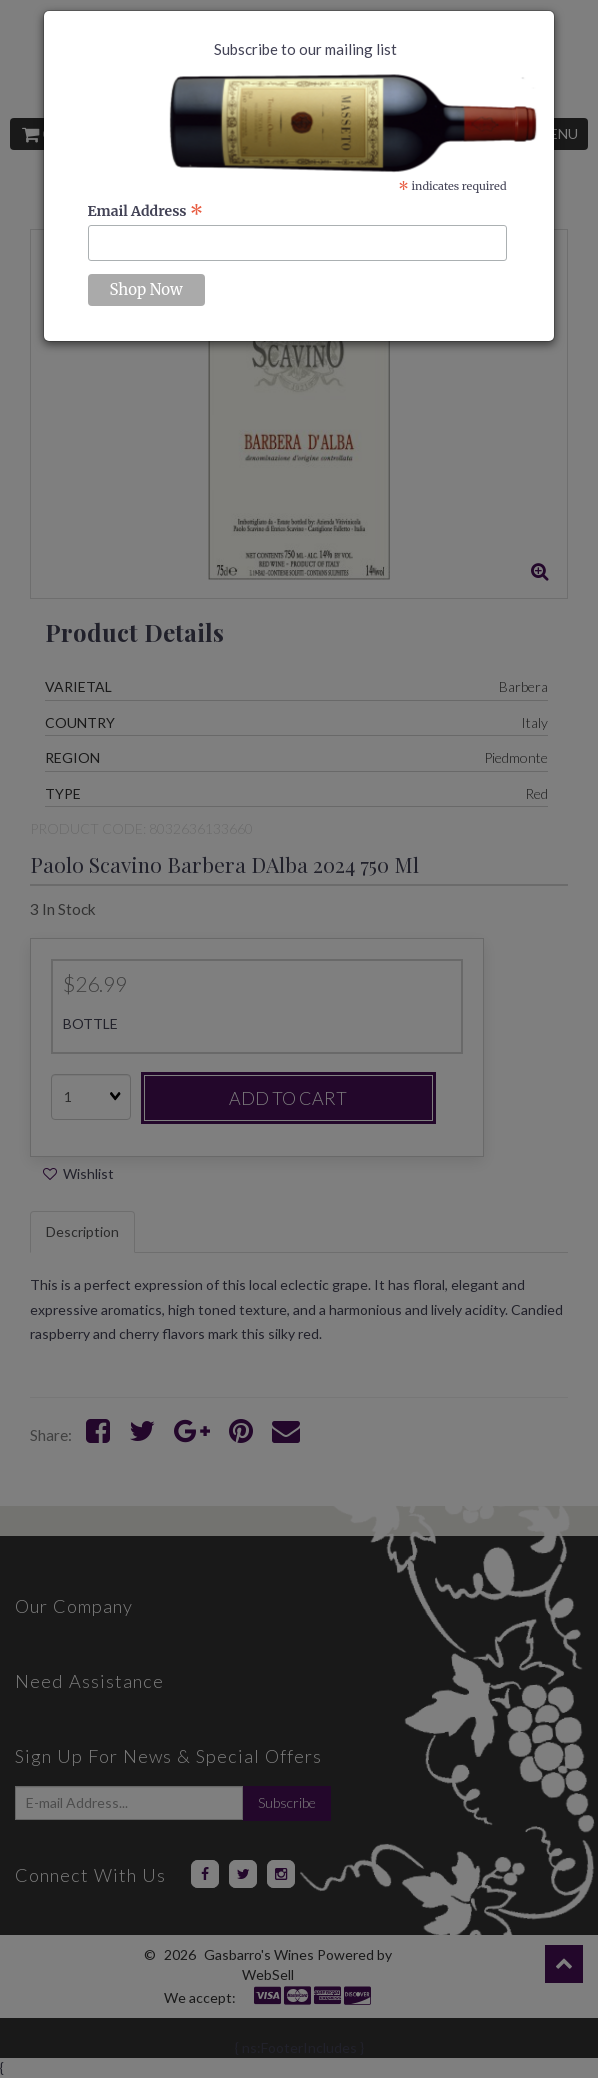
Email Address (146, 211)
